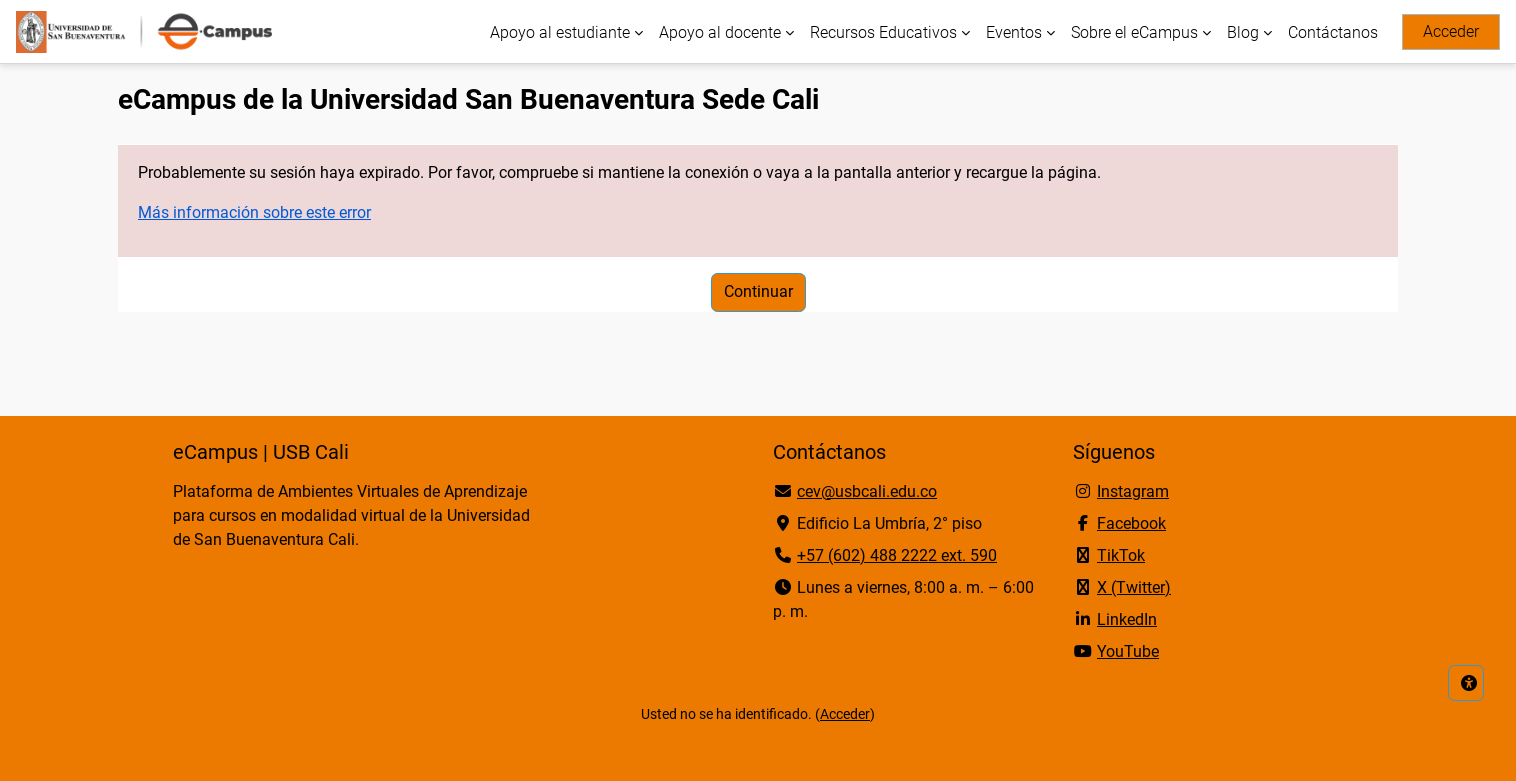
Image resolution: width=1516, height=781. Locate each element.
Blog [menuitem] (1243, 32)
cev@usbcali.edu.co (867, 491)
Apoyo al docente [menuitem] (720, 32)
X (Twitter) (1134, 587)
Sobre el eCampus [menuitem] (1134, 32)
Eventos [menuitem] (1014, 32)
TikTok (1121, 555)
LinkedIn (1127, 619)
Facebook (1131, 523)
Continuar (758, 291)
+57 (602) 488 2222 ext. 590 (897, 555)
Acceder (1451, 31)
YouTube (1128, 651)
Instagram (1133, 491)
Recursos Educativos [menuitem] (883, 32)
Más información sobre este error (254, 212)
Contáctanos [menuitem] (1333, 32)
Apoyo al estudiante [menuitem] (560, 32)
